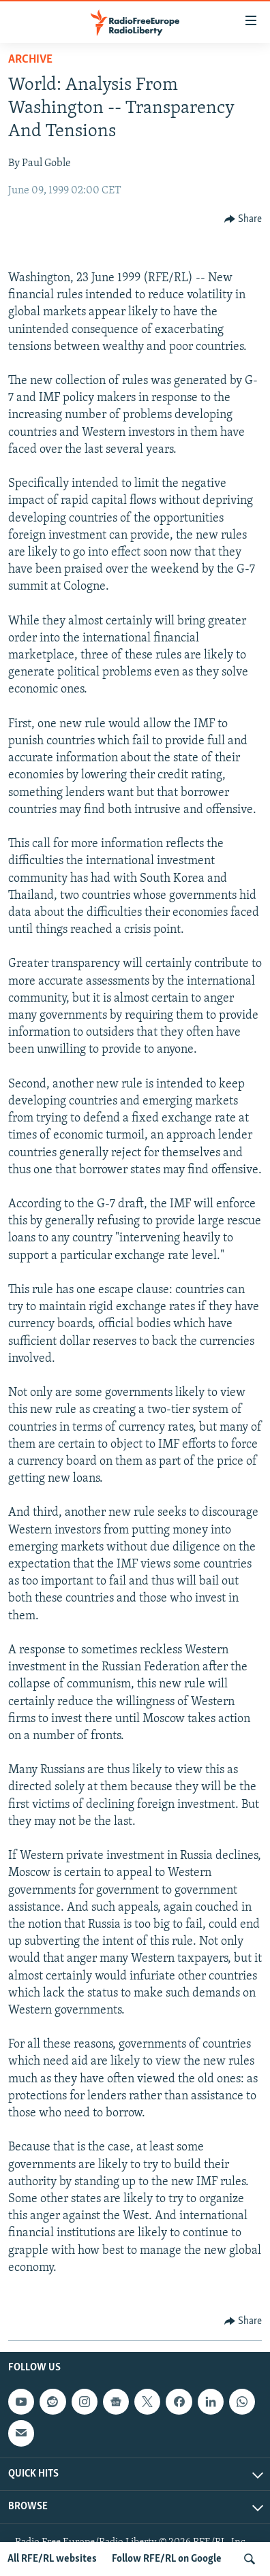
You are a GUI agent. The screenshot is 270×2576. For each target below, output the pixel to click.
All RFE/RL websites (52, 2559)
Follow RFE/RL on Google (167, 2559)
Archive (30, 59)
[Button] (243, 219)
